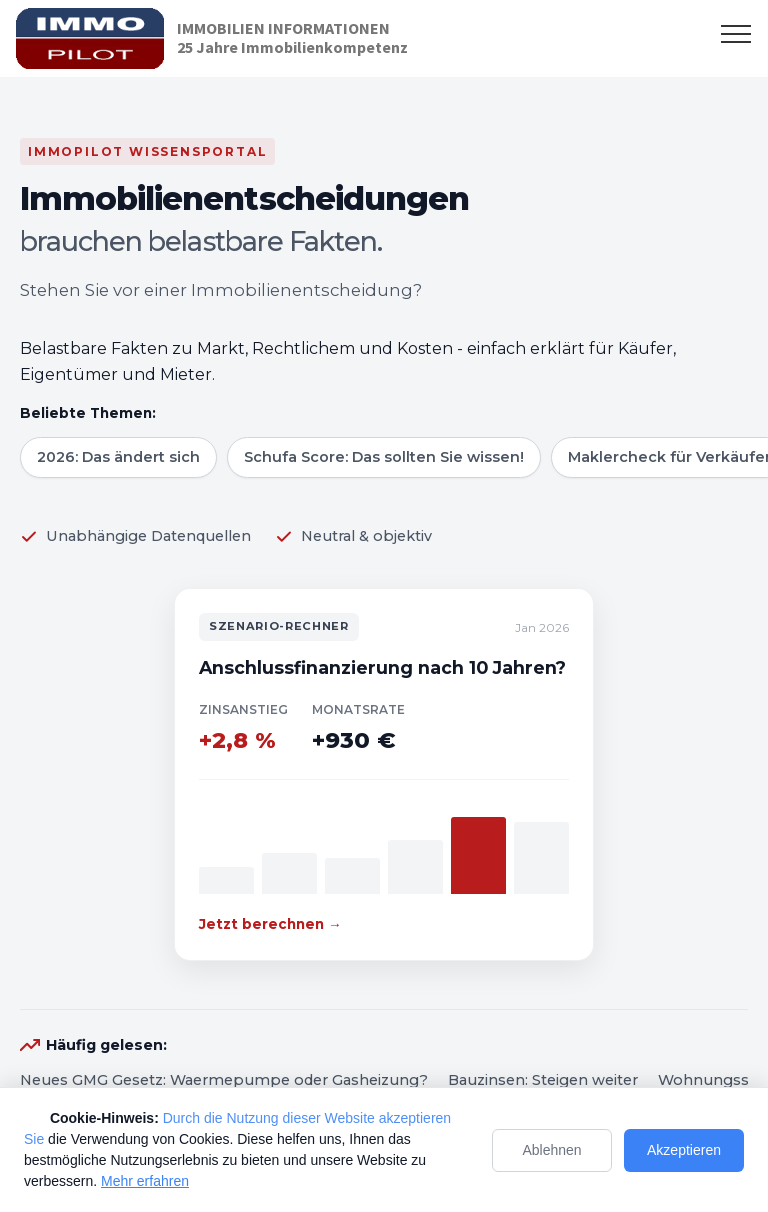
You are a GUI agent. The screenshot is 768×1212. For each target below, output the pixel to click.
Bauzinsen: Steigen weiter (543, 1080)
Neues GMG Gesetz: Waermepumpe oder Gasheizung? (224, 1080)
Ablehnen (551, 1150)
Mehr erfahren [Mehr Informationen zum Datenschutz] (145, 1181)
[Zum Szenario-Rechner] (384, 774)
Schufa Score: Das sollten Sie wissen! (384, 457)
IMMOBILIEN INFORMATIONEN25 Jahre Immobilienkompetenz (292, 38)
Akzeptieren (684, 1150)
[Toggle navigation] (736, 33)
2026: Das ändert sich (118, 457)
